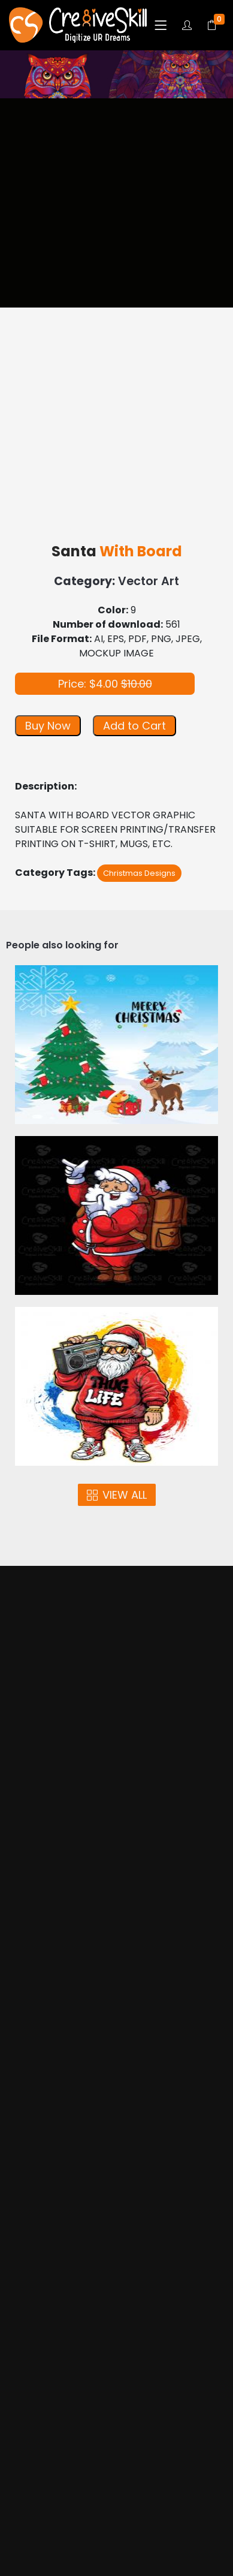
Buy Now (48, 725)
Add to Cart (134, 725)
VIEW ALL (117, 1494)
